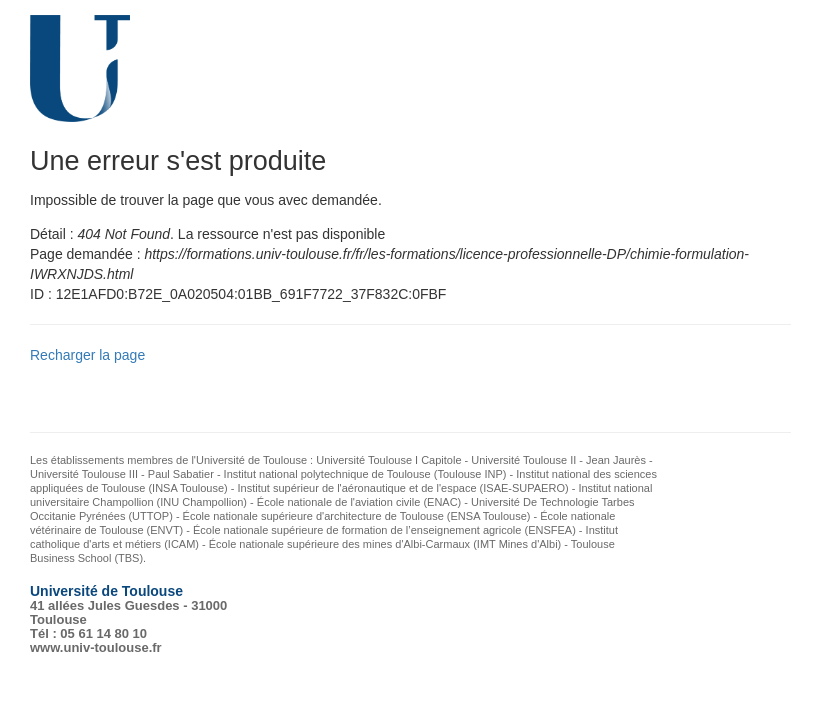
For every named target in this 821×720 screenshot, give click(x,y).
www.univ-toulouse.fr (96, 647)
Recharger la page (87, 355)
